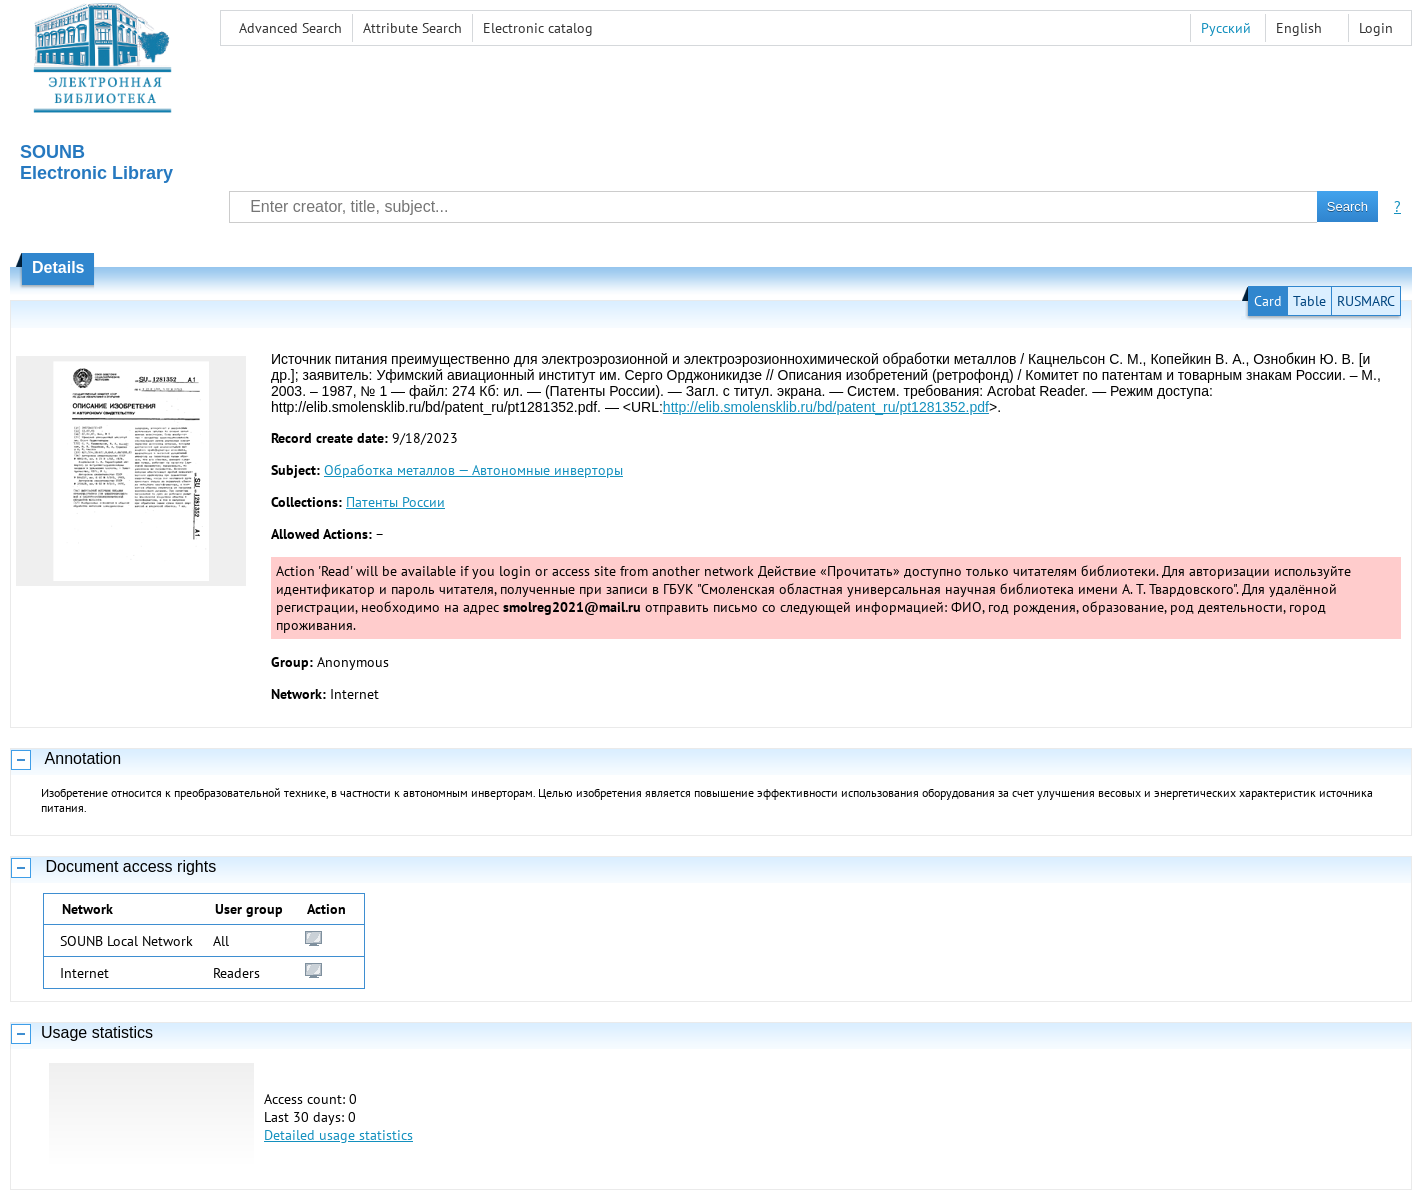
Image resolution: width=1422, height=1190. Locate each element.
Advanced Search (290, 28)
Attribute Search (412, 28)
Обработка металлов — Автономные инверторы (473, 470)
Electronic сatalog (538, 28)
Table (1309, 301)
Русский (1226, 28)
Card (1268, 301)
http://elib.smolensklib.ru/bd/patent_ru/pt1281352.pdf (826, 407)
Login (1376, 28)
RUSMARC (1366, 301)
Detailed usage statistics (338, 1135)
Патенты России (395, 502)
